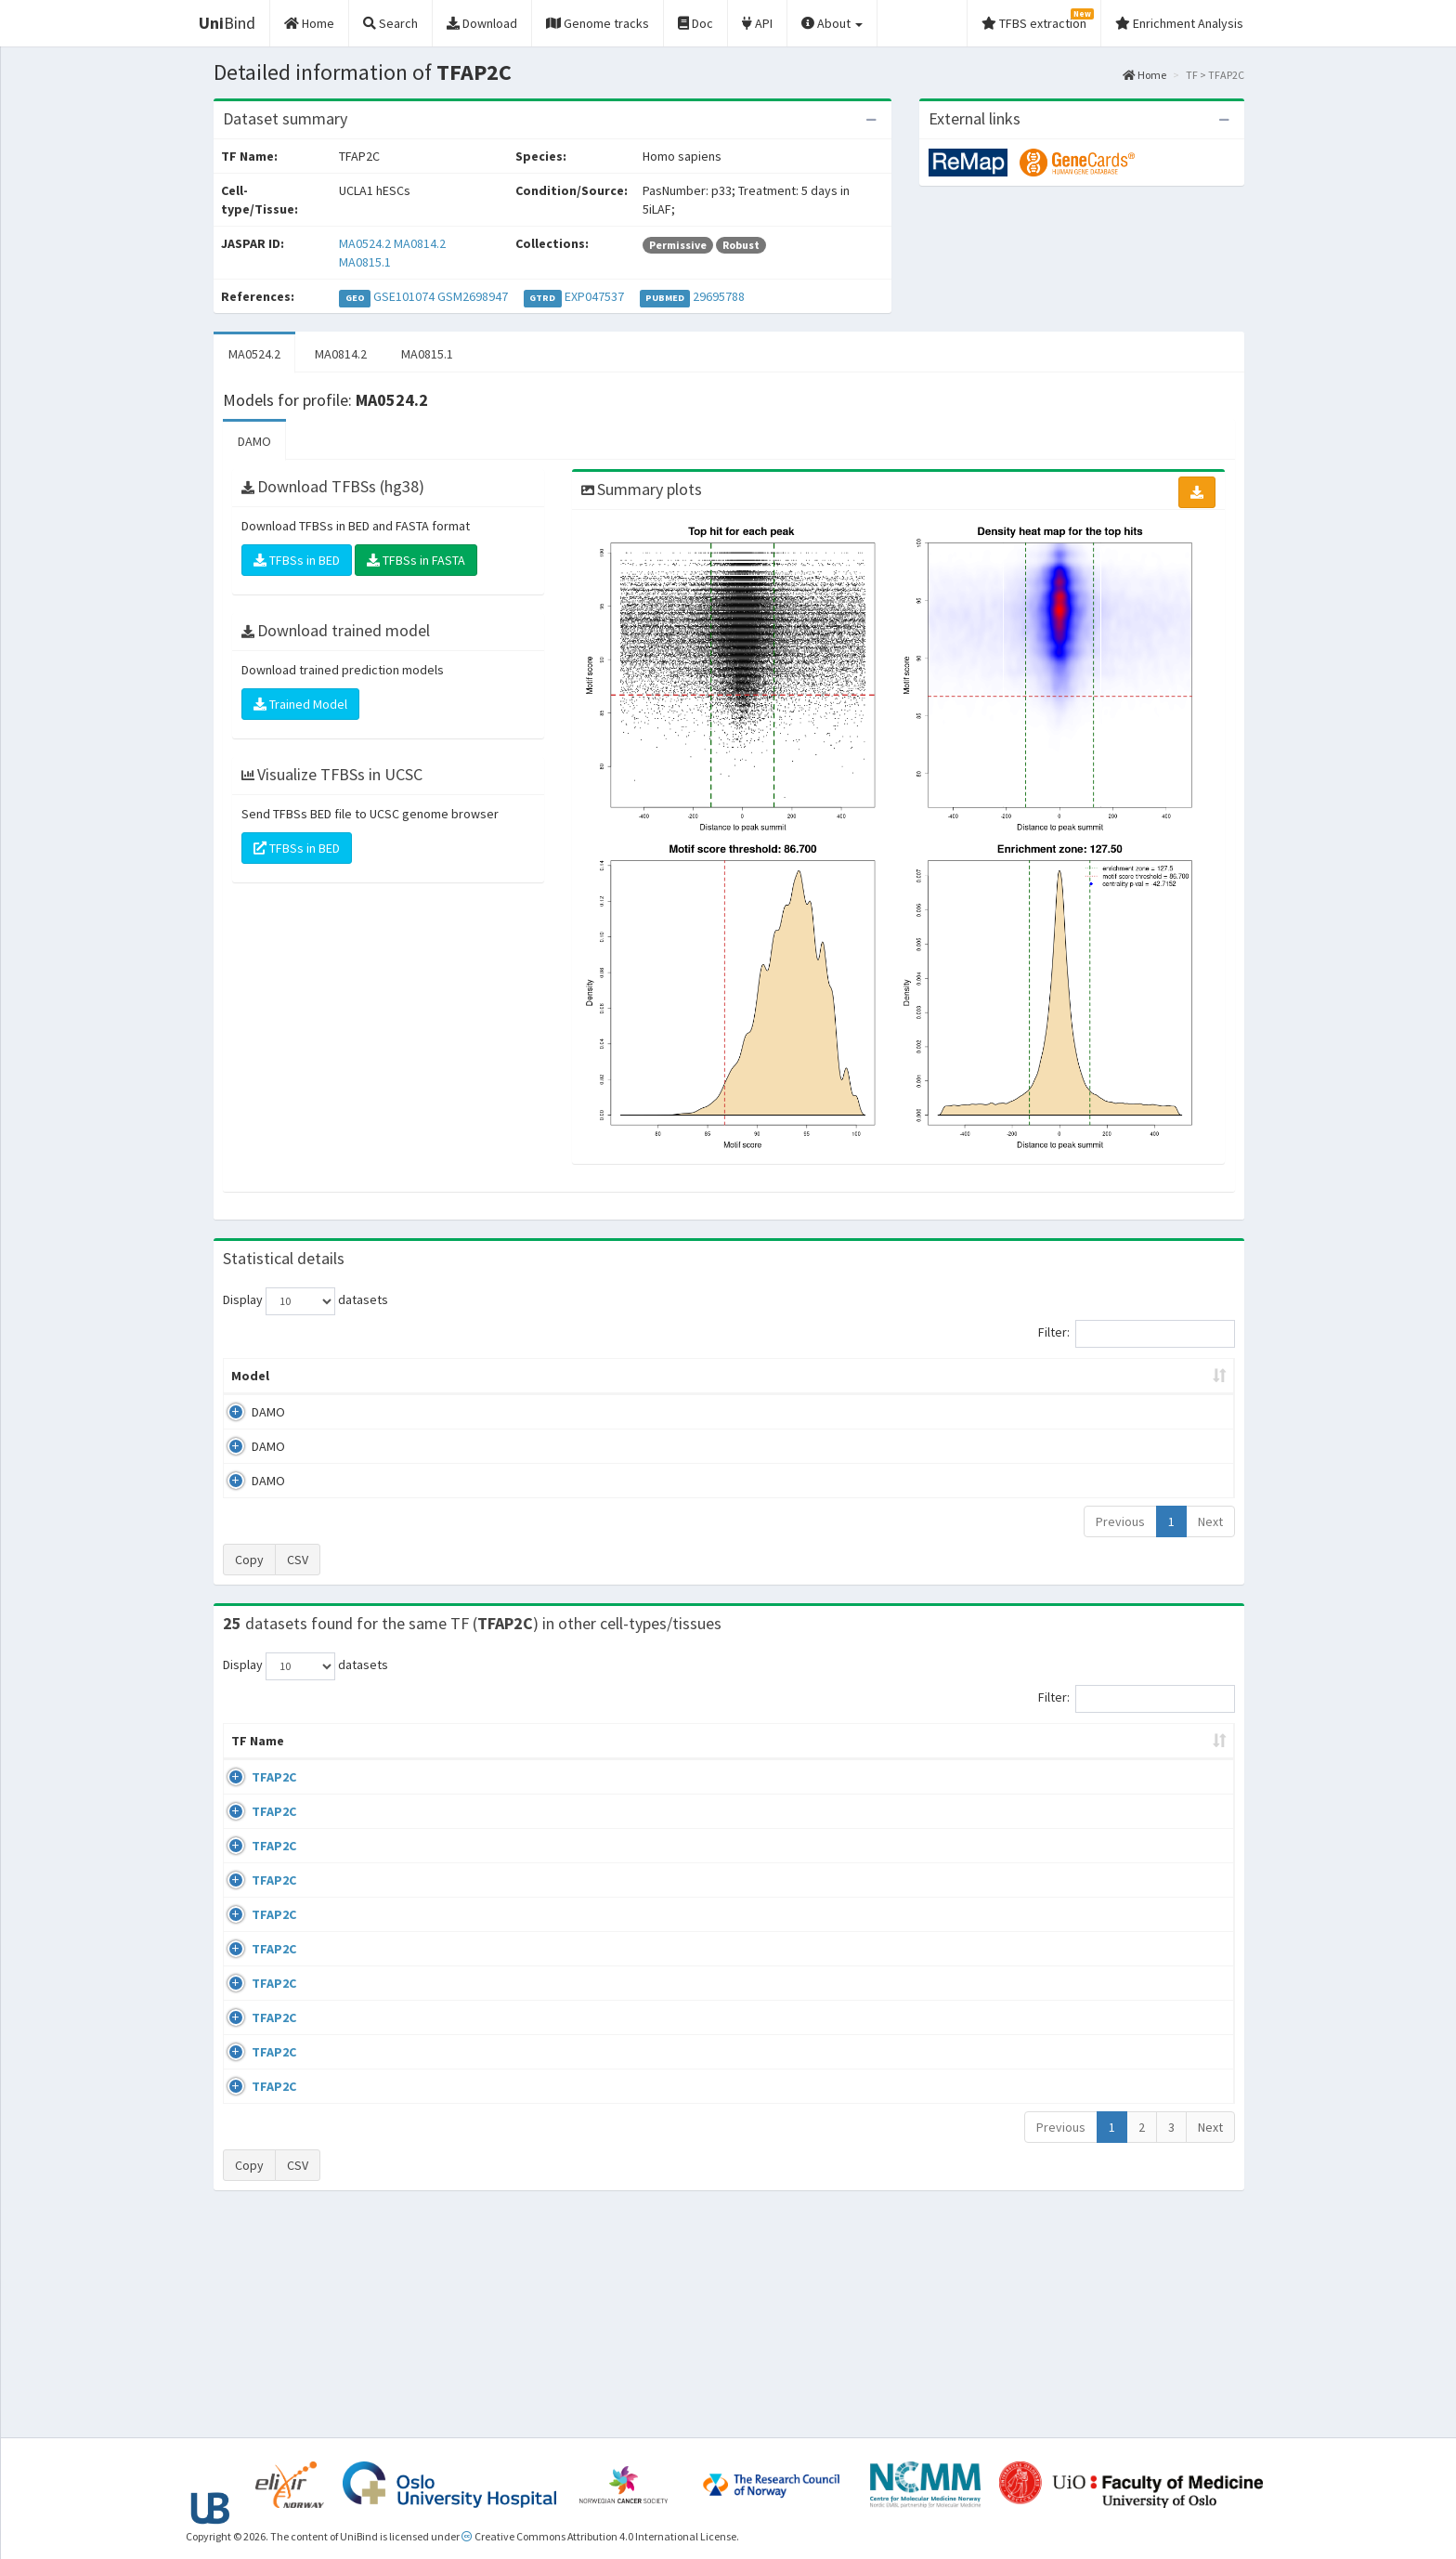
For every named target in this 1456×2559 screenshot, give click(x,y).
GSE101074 (404, 296)
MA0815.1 (365, 262)
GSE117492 (1058, 2011)
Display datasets (305, 1301)
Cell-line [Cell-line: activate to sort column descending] (333, 1759)
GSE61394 (1055, 1957)
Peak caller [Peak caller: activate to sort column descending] (358, 1375)
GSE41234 (1055, 1795)
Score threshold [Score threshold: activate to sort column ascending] (882, 1375)
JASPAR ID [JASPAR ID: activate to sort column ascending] (1177, 1750)
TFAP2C (253, 1795)
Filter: (1136, 1334)
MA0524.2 (365, 243)
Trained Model (300, 704)
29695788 (719, 296)
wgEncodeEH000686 (1083, 1903)
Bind (227, 22)
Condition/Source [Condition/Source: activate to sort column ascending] (507, 1759)
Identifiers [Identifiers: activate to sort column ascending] (1061, 1759)
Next (1210, 1521)
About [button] (832, 23)
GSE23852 (1055, 2227)
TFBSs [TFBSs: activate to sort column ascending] (759, 1375)
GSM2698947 (472, 296)
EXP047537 (594, 296)
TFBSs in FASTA (416, 560)
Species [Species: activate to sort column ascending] (963, 1759)
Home (1144, 75)
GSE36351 (1055, 1849)
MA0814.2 (420, 243)
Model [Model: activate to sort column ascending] (250, 1375)
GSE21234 (1055, 2119)
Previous (1120, 1521)
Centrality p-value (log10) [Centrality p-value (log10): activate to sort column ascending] (1080, 1375)
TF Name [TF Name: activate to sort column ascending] (248, 1750)
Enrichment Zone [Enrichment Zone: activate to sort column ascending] (618, 1375)
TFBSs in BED (297, 560)
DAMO (254, 441)
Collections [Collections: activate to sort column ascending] (855, 1759)
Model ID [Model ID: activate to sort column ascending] (480, 1375)
